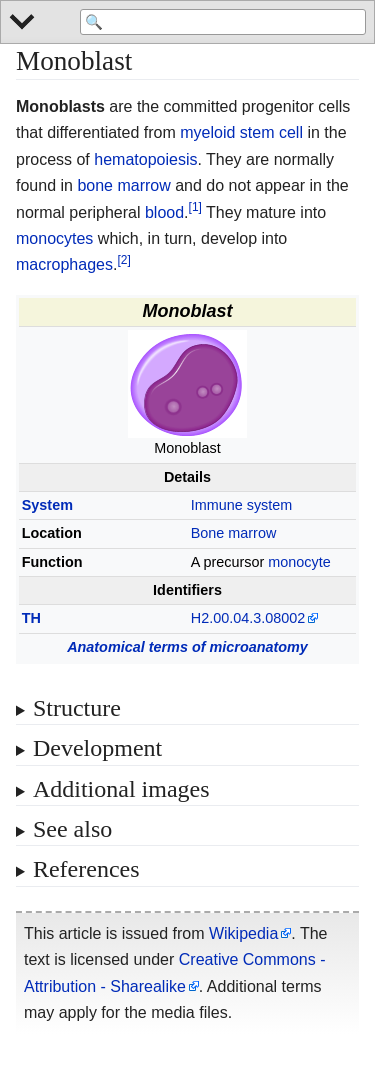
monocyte (299, 562)
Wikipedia (243, 933)
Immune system (242, 505)
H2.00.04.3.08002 (248, 618)
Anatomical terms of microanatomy (187, 647)
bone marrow (123, 185)
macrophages (64, 264)
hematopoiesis (145, 159)
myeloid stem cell (241, 132)
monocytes (54, 238)
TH (31, 618)
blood (164, 212)
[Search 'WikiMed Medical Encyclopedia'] (223, 22)
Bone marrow (234, 533)
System (47, 505)
